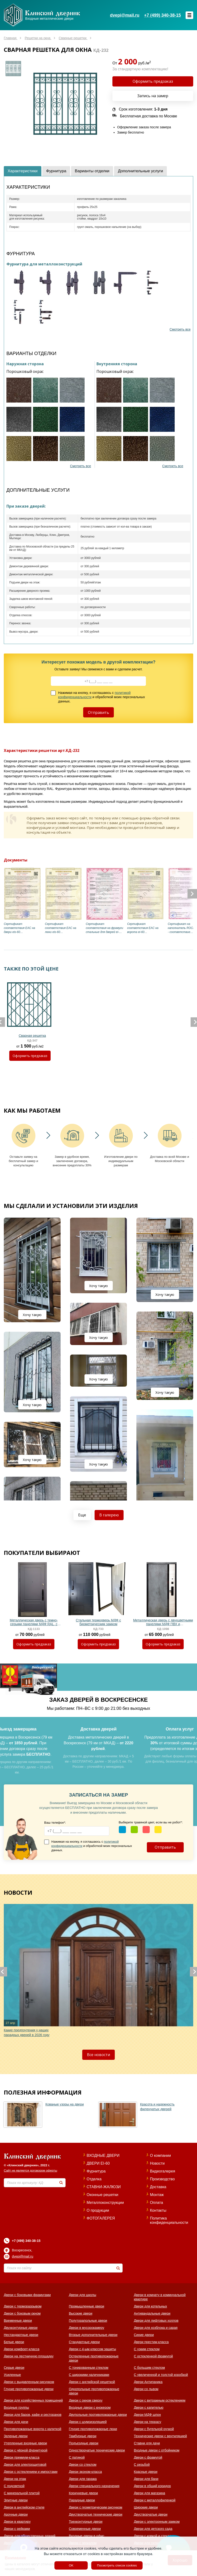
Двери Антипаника (148, 2382)
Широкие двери (146, 2507)
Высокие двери (80, 2313)
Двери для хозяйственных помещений (33, 2400)
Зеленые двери (16, 2436)
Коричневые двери (83, 2493)
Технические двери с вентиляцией (160, 2436)
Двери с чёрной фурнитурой (25, 2450)
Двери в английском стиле (24, 2507)
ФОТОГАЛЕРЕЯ (101, 2218)
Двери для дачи (16, 2422)
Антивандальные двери (152, 2313)
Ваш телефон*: (55, 1913)
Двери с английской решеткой (92, 2382)
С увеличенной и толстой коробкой (161, 2375)
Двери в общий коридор (152, 2486)
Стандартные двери (84, 2342)
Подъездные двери (83, 2443)
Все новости (98, 2056)
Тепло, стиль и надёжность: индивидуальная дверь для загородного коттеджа (73, 2031)
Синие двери (144, 2335)
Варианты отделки (92, 171)
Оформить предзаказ (153, 81)
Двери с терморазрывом (23, 2306)
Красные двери (145, 2472)
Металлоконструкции (105, 2203)
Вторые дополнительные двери (93, 2335)
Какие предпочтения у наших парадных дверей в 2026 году (24, 2031)
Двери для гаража (83, 2479)
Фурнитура (56, 171)
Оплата (156, 2203)
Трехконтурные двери (85, 2521)
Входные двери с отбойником (156, 2450)
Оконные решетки (102, 2195)
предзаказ (32, 1055)
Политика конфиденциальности (169, 2220)
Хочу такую (32, 1404)
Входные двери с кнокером (90, 2407)
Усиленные (12, 2375)
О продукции (98, 2210)
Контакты (158, 2210)
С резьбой (142, 2464)
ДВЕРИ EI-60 (98, 2163)
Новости (157, 2163)
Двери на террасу (147, 2422)
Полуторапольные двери (88, 2320)
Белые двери (14, 2342)
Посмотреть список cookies (117, 2565)
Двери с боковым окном (22, 2313)
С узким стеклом (146, 2349)
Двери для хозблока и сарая (156, 2328)
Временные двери (18, 2320)
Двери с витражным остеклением (159, 2400)
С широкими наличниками (89, 2375)
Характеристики (23, 171)
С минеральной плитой (22, 2493)
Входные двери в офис (86, 2536)
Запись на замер (152, 96)
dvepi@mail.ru (22, 2256)
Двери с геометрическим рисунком (95, 2507)
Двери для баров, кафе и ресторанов (32, 2415)
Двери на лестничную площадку (28, 2356)
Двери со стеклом (82, 2464)
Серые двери (14, 2367)
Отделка (94, 2179)
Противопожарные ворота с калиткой (32, 2429)
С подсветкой (14, 2486)
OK (71, 2565)
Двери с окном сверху (86, 2400)
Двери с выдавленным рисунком (29, 2382)
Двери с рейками (17, 2529)
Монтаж (157, 2195)
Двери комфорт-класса (21, 2349)
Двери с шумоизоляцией (88, 2422)
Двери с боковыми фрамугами (27, 2295)
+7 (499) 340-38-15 (162, 15)
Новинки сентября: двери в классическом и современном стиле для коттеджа (122, 2034)
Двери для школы (82, 2295)
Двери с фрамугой (148, 2457)
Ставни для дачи (147, 2443)
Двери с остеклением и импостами (31, 2472)
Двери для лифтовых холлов (156, 2320)
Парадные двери (82, 2500)
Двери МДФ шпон (147, 2415)
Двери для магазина (149, 2493)
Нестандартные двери (21, 2335)
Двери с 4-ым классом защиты (92, 2349)
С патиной (77, 2457)
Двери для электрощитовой (25, 2464)
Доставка (158, 2187)
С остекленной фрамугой (153, 2356)
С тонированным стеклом (88, 2367)
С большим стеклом (149, 2367)
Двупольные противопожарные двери (98, 2415)
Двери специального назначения (94, 2486)
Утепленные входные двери (25, 2443)
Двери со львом (146, 2389)
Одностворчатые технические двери (97, 2450)
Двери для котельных (150, 2306)
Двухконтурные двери (21, 2328)
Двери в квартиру (17, 2521)
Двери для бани (146, 2479)
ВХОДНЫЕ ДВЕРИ (103, 2155)
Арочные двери (16, 2514)
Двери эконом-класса (85, 2472)
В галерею (109, 1605)
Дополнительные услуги (140, 171)
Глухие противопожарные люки (93, 2429)
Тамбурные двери (82, 2436)
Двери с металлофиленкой (154, 2500)
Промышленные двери (86, 2306)
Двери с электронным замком (157, 2521)
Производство (162, 2179)
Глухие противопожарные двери (28, 2389)
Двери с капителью (148, 2407)
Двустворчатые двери (150, 2514)
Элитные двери (16, 2500)
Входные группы (16, 2407)
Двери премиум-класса (21, 2457)
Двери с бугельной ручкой (154, 2429)
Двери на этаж (15, 2479)
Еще (82, 1605)
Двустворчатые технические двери (95, 2514)
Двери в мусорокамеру (86, 2328)
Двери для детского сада (153, 2529)
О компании (160, 2155)
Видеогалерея (162, 2171)
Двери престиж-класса (151, 2342)
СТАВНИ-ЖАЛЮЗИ (104, 2187)
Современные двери (85, 2529)
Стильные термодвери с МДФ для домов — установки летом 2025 (168, 2031)
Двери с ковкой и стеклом (153, 2536)
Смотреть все (180, 329)
